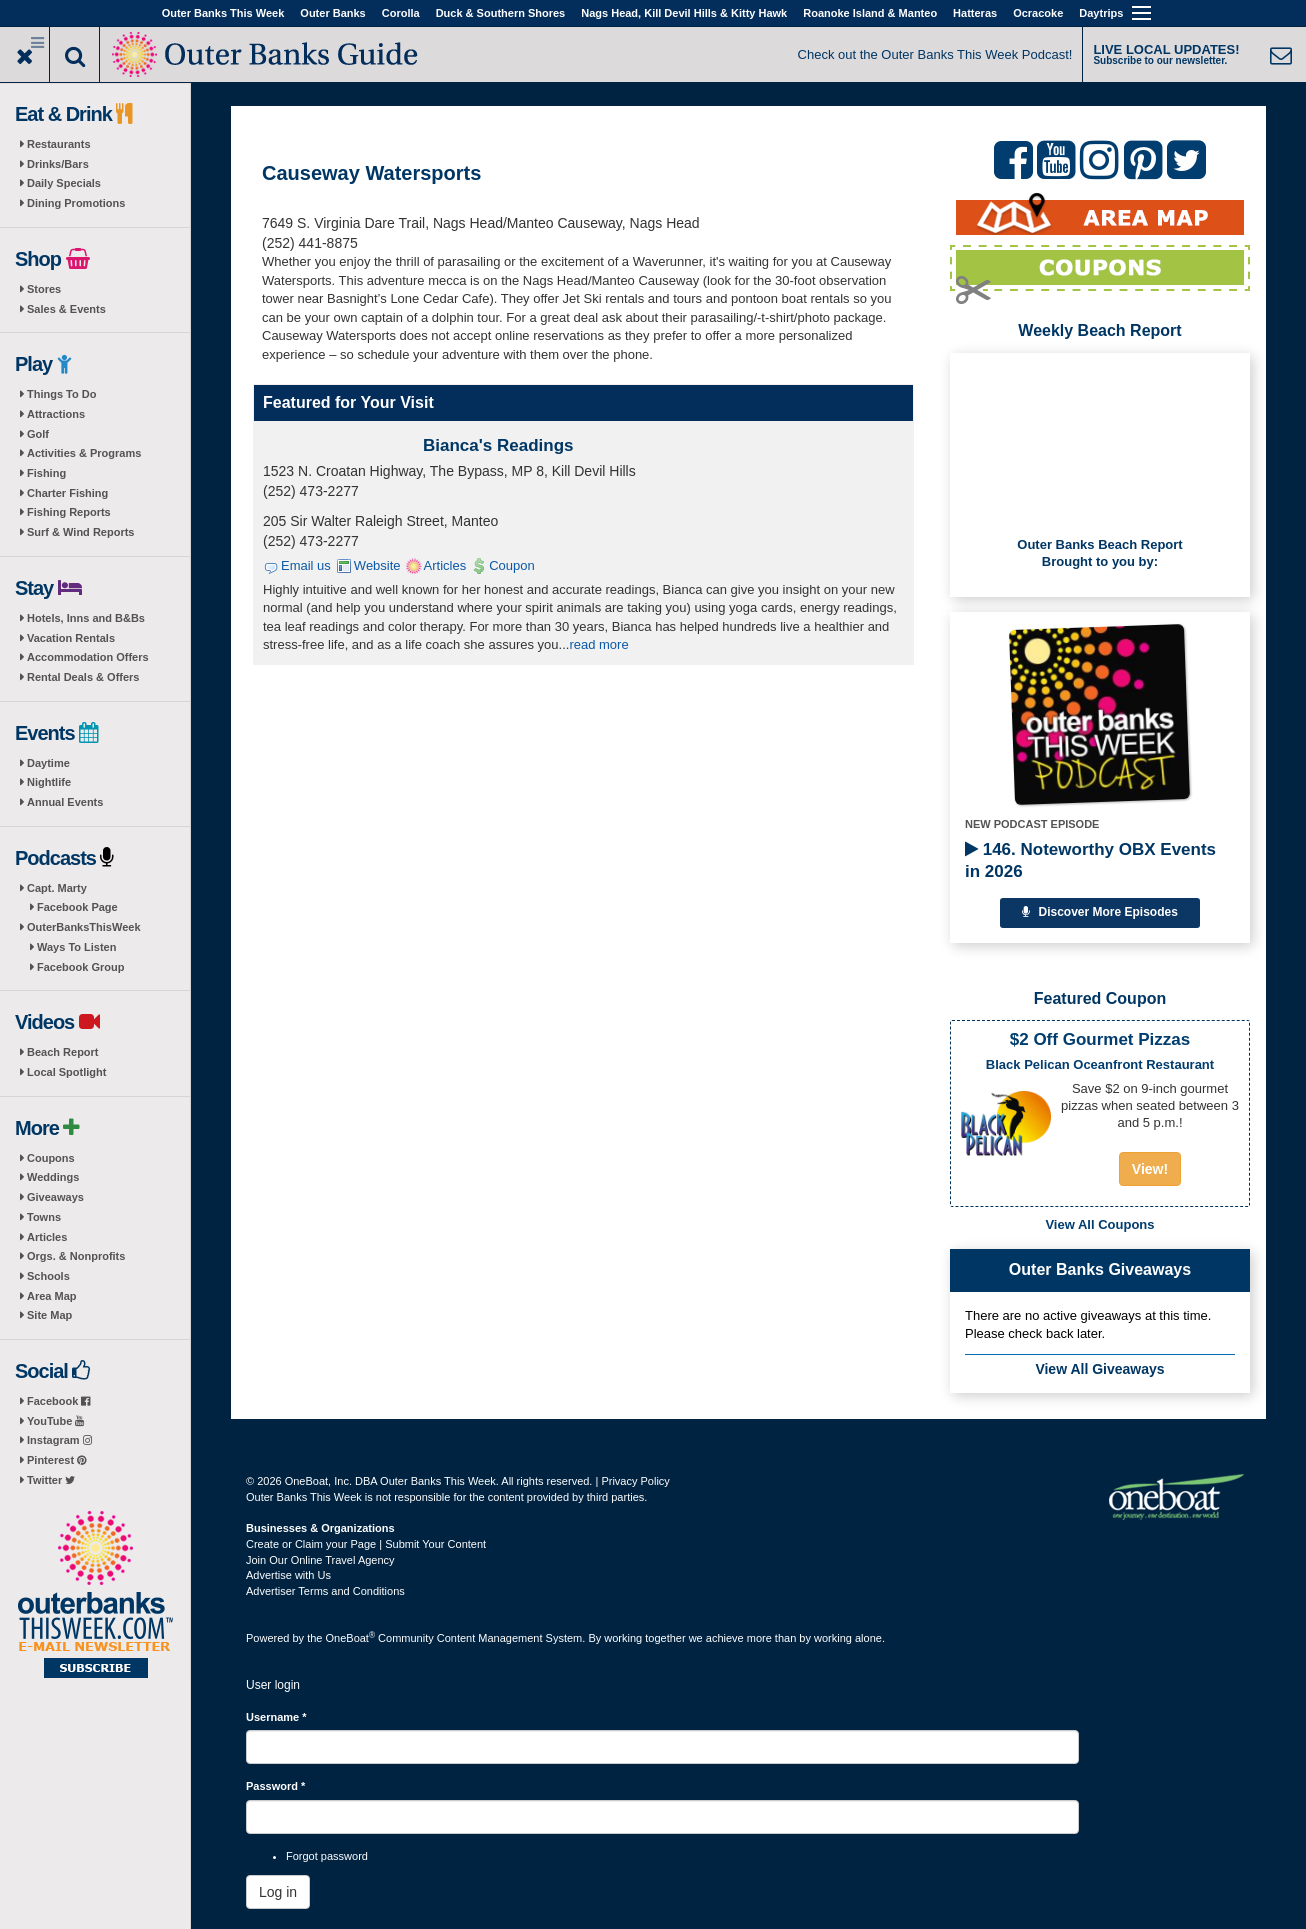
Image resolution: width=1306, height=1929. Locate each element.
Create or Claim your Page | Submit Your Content (366, 1544)
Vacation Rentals (71, 638)
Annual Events (65, 802)
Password (275, 1786)
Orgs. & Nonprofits (76, 1256)
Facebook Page (77, 907)
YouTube (55, 1421)
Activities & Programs (84, 453)
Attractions (56, 414)
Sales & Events (66, 309)
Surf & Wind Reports (80, 532)
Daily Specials (64, 183)
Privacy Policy (635, 1481)
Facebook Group (80, 967)
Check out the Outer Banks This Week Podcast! (935, 54)
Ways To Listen (76, 947)
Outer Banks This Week (223, 13)
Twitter (51, 1480)
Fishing (46, 473)
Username (276, 1717)
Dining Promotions (76, 203)
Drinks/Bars (58, 164)
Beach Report (63, 1052)
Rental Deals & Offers (83, 677)
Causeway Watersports (371, 173)
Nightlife (49, 782)
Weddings (53, 1177)
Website (377, 565)
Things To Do (61, 394)
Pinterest (56, 1460)
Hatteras (975, 13)
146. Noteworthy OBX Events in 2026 (1090, 860)
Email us (306, 565)
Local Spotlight (66, 1072)
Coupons (51, 1158)
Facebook (58, 1401)
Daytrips (1101, 13)
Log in (278, 1892)
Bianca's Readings (498, 445)
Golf (38, 434)
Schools (48, 1276)
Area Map (52, 1296)
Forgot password (327, 1856)
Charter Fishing (67, 493)
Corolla (401, 13)
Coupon (512, 565)
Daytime (48, 763)
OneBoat (351, 1638)
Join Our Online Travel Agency (320, 1560)
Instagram (59, 1440)
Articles (47, 1237)
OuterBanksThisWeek (84, 927)
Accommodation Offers (88, 657)
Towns (44, 1217)
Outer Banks (332, 13)
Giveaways (55, 1197)
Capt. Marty (57, 888)
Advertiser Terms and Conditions (325, 1591)
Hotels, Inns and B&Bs (86, 618)
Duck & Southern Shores (501, 13)
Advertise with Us (288, 1575)
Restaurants (59, 144)
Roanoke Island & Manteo (870, 13)
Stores (44, 289)
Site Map (49, 1315)
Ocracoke (1038, 13)
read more (598, 644)
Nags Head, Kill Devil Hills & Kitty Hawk (684, 13)
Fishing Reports (69, 512)
